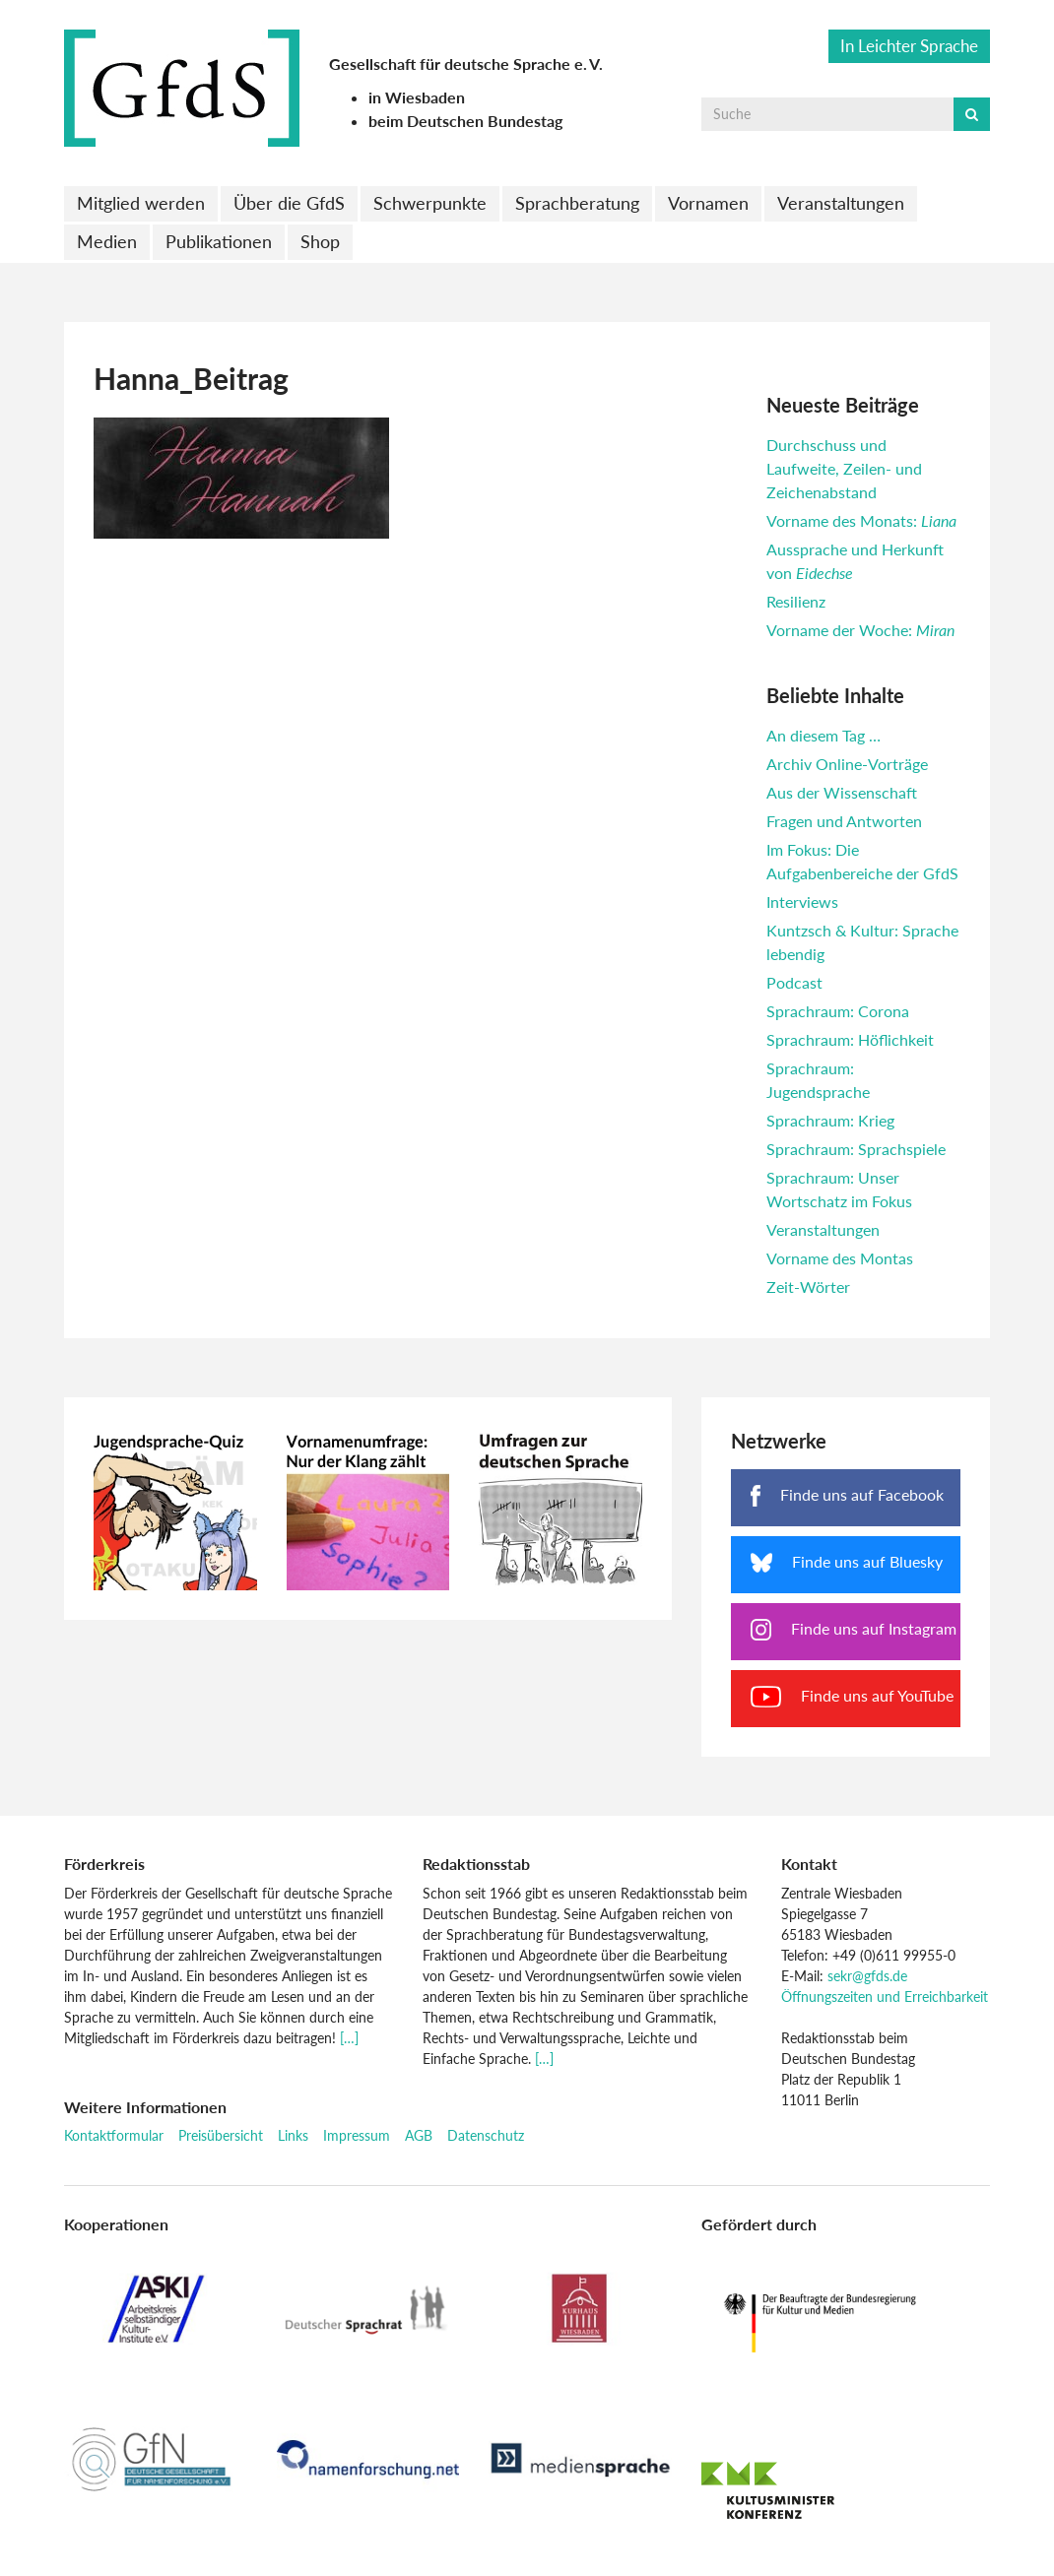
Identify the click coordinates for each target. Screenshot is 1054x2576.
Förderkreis (104, 1863)
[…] (349, 2037)
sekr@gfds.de (867, 1975)
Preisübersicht (220, 2135)
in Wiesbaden (416, 97)
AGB (418, 2135)
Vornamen (708, 203)
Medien (107, 241)
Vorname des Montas (839, 1258)
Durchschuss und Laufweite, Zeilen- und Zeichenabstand (844, 468)
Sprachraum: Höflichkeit (850, 1039)
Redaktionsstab (476, 1863)
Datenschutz (485, 2135)
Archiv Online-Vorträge (847, 763)
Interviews (802, 901)
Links (293, 2135)
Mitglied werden (141, 203)
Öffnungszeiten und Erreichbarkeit (884, 1996)
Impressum (356, 2135)
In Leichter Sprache (909, 45)
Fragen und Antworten (844, 820)
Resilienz (795, 601)
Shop (320, 241)
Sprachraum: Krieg (830, 1120)
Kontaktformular (114, 2135)
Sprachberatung (577, 203)
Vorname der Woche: (860, 629)
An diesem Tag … (823, 735)
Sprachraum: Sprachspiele (856, 1148)
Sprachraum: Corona (837, 1010)
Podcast (794, 982)
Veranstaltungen (840, 203)
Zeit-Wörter (808, 1286)
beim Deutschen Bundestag (465, 120)
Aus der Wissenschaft (841, 792)
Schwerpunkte (430, 203)
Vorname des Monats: (861, 520)
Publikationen (218, 241)
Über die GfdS (289, 203)
